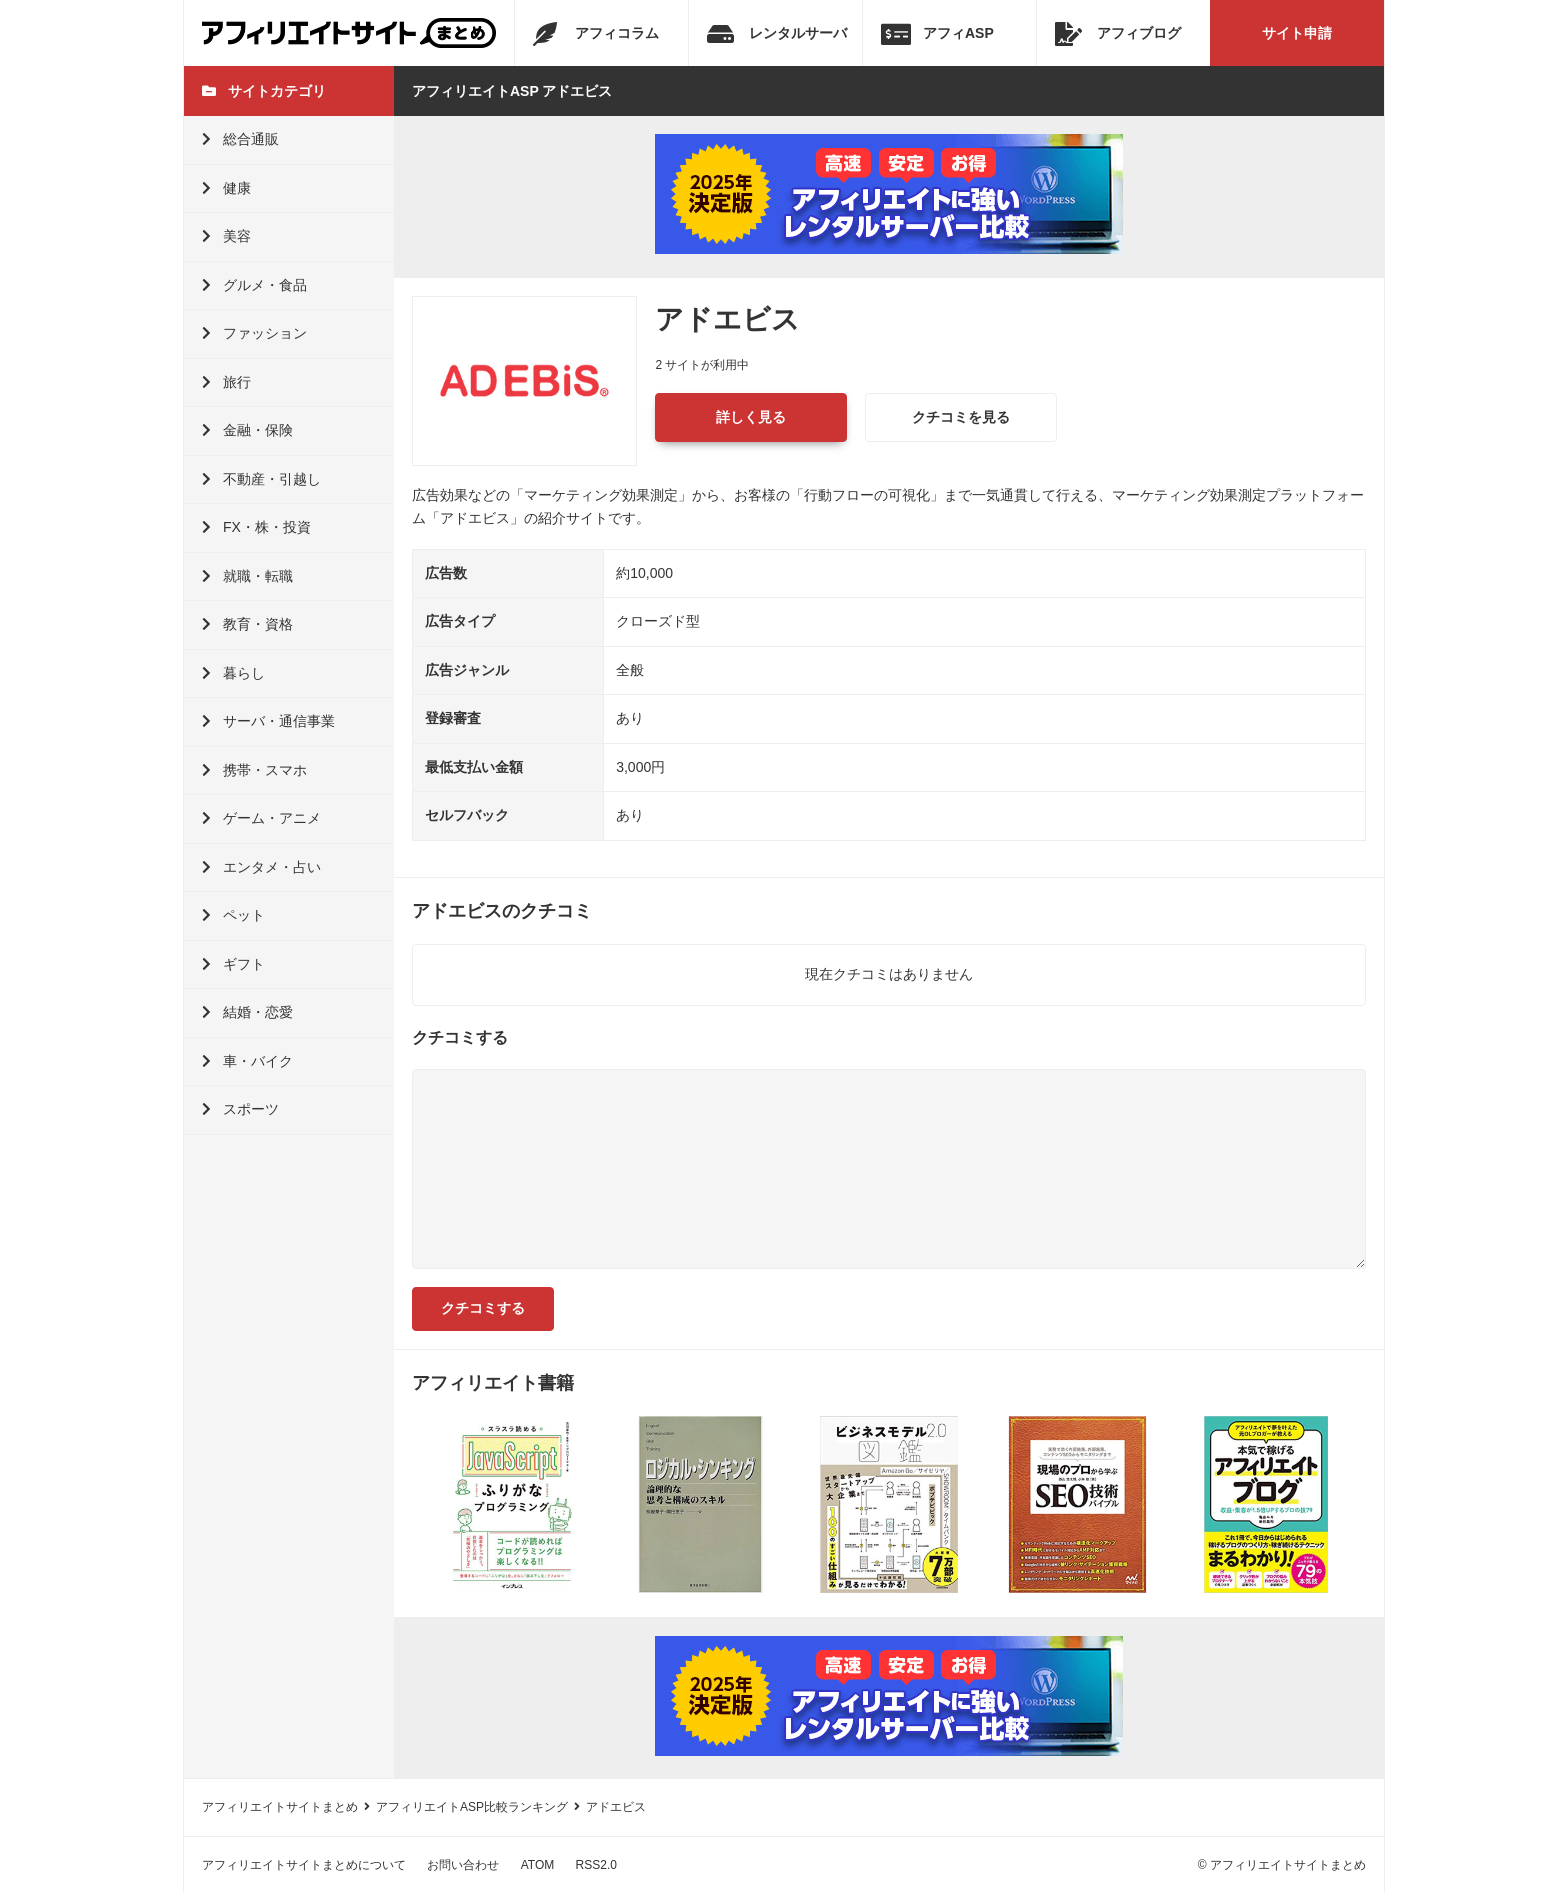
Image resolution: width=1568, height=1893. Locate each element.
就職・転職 (247, 576)
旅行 (226, 382)
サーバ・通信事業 (268, 721)
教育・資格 (247, 624)
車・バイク (247, 1061)
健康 (226, 188)
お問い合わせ (463, 1865)
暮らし (233, 673)
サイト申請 (1297, 33)
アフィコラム (596, 34)
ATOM (538, 1865)
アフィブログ (1118, 34)
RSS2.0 (596, 1865)
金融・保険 (247, 430)
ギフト (233, 964)
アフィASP (937, 34)
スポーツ (240, 1109)
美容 (226, 236)
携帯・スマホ (254, 770)
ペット (233, 915)
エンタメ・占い (261, 867)
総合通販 (240, 139)
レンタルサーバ (777, 34)
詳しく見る (751, 417)
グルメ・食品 (254, 285)
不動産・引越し (261, 479)
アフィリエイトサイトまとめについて (304, 1865)
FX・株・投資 (256, 527)
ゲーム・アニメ (261, 818)
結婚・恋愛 (247, 1012)
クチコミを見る (961, 417)
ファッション (254, 333)
